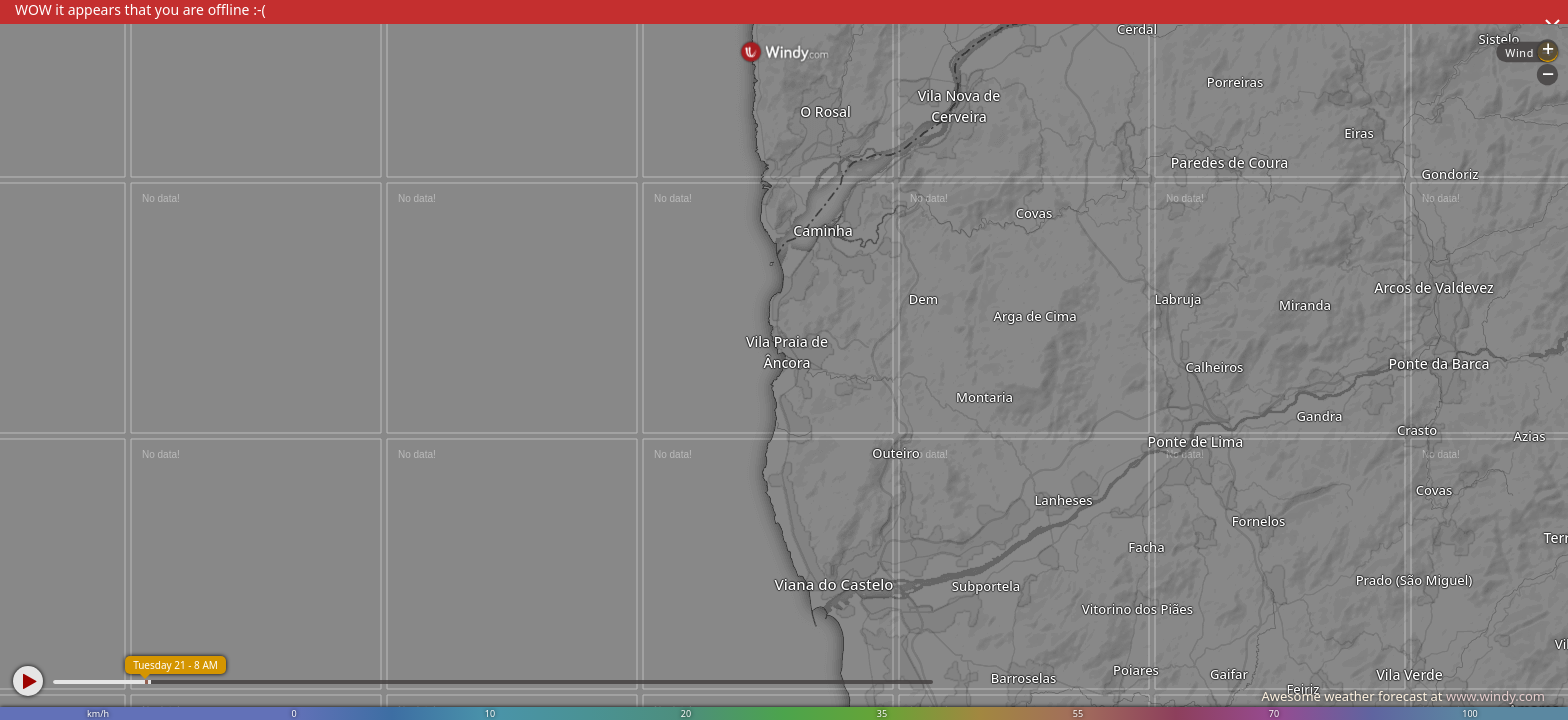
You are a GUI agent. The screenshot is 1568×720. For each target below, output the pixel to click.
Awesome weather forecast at (1403, 696)
